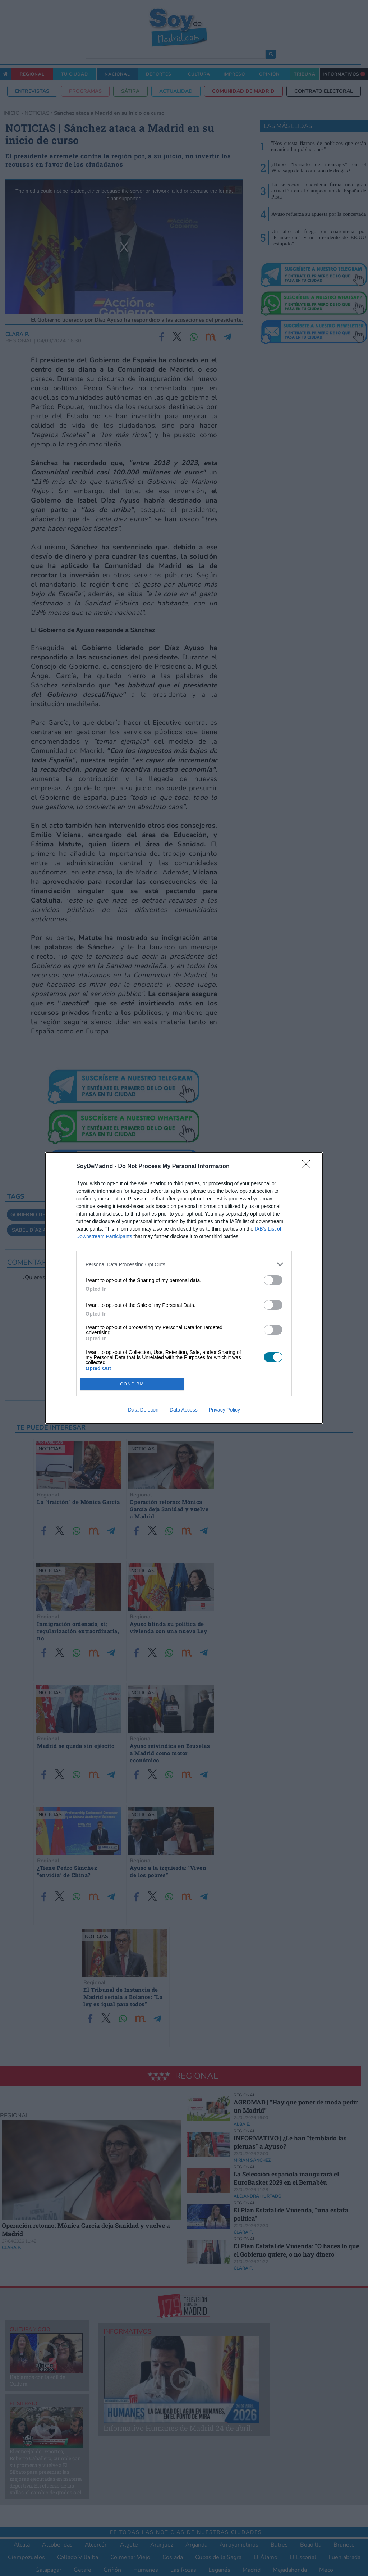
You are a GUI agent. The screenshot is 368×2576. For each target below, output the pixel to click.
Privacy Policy (224, 1410)
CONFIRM (132, 1384)
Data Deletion (143, 1410)
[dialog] (184, 1288)
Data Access (184, 1410)
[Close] (308, 1166)
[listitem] (184, 1264)
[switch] (273, 1280)
